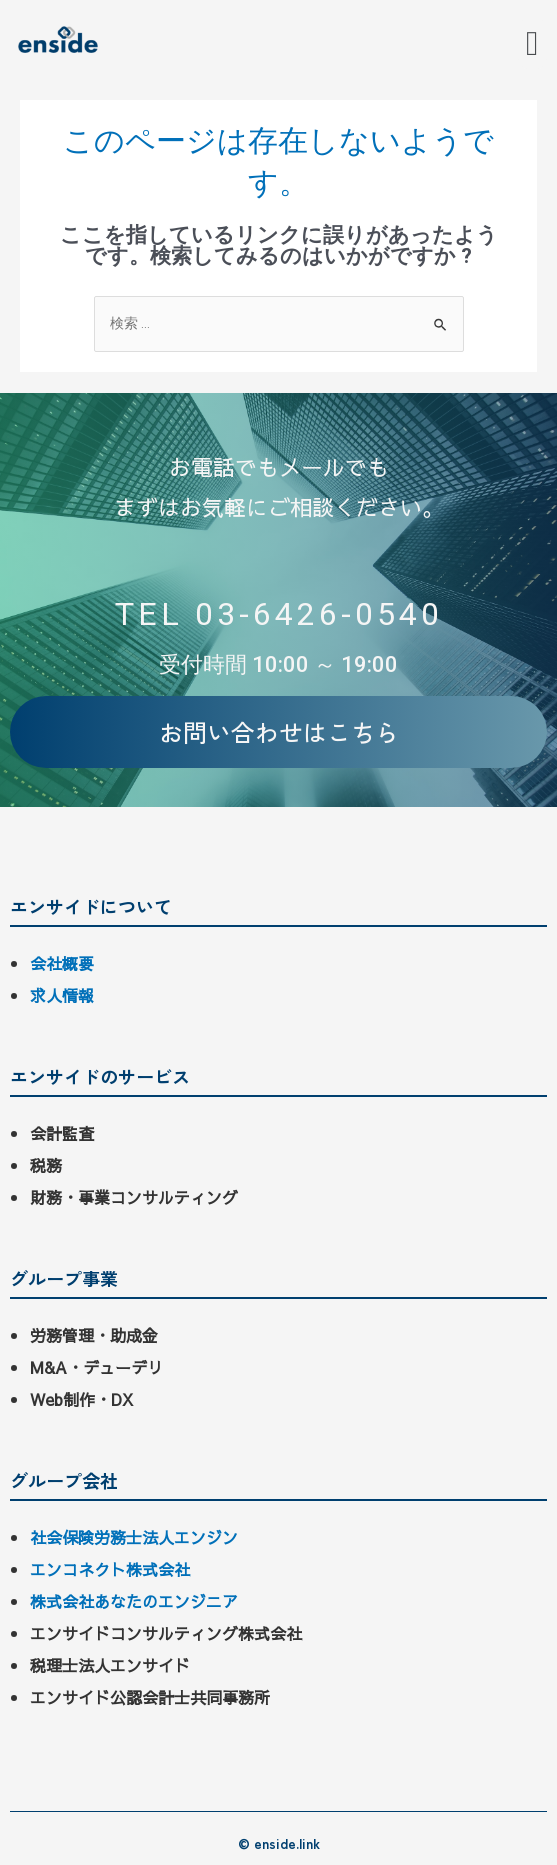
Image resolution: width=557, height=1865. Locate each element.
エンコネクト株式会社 (110, 1569)
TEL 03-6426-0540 (279, 614)
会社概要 (62, 963)
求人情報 (62, 995)
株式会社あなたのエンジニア (134, 1601)
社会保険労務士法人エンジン (134, 1537)
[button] (532, 43)
